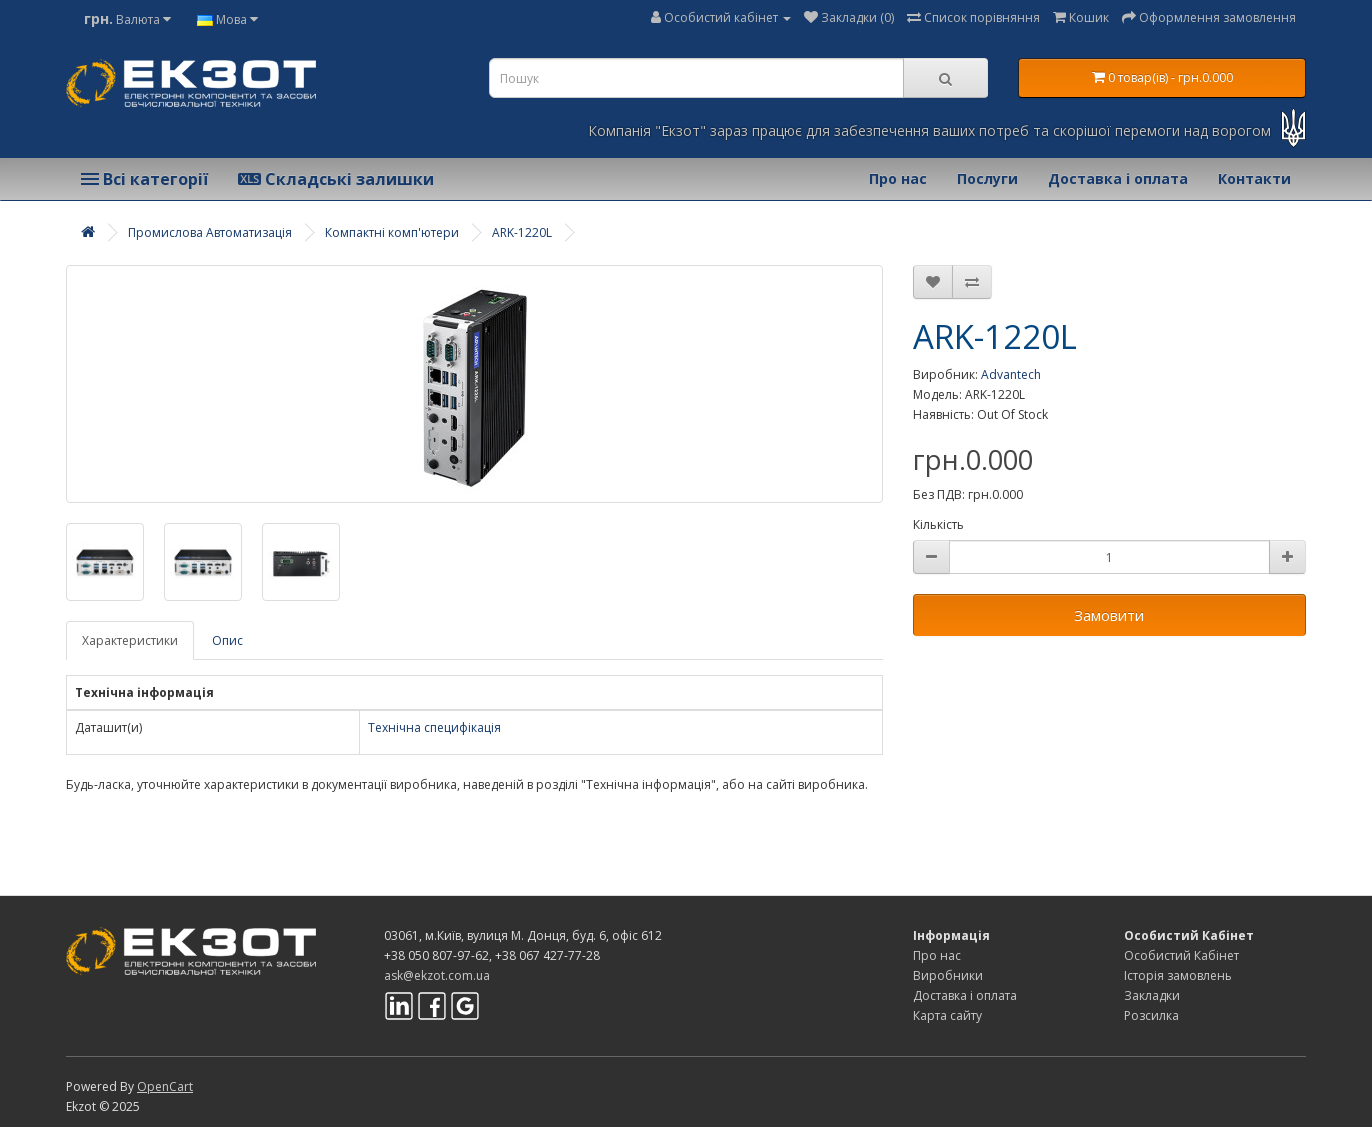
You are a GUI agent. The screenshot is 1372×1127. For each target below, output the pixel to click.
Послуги (987, 178)
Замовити (1109, 615)
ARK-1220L (522, 232)
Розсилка (1151, 1015)
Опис (227, 640)
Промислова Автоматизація (210, 232)
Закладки (1152, 995)
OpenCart (165, 1086)
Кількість (938, 524)
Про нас (898, 178)
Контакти (1254, 178)
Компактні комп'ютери (392, 232)
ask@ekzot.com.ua (437, 975)
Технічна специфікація (434, 727)
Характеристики (130, 640)
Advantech (1011, 374)
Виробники (948, 975)
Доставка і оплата (1118, 178)
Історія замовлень (1178, 975)
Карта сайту (947, 1015)
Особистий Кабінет (1181, 955)
